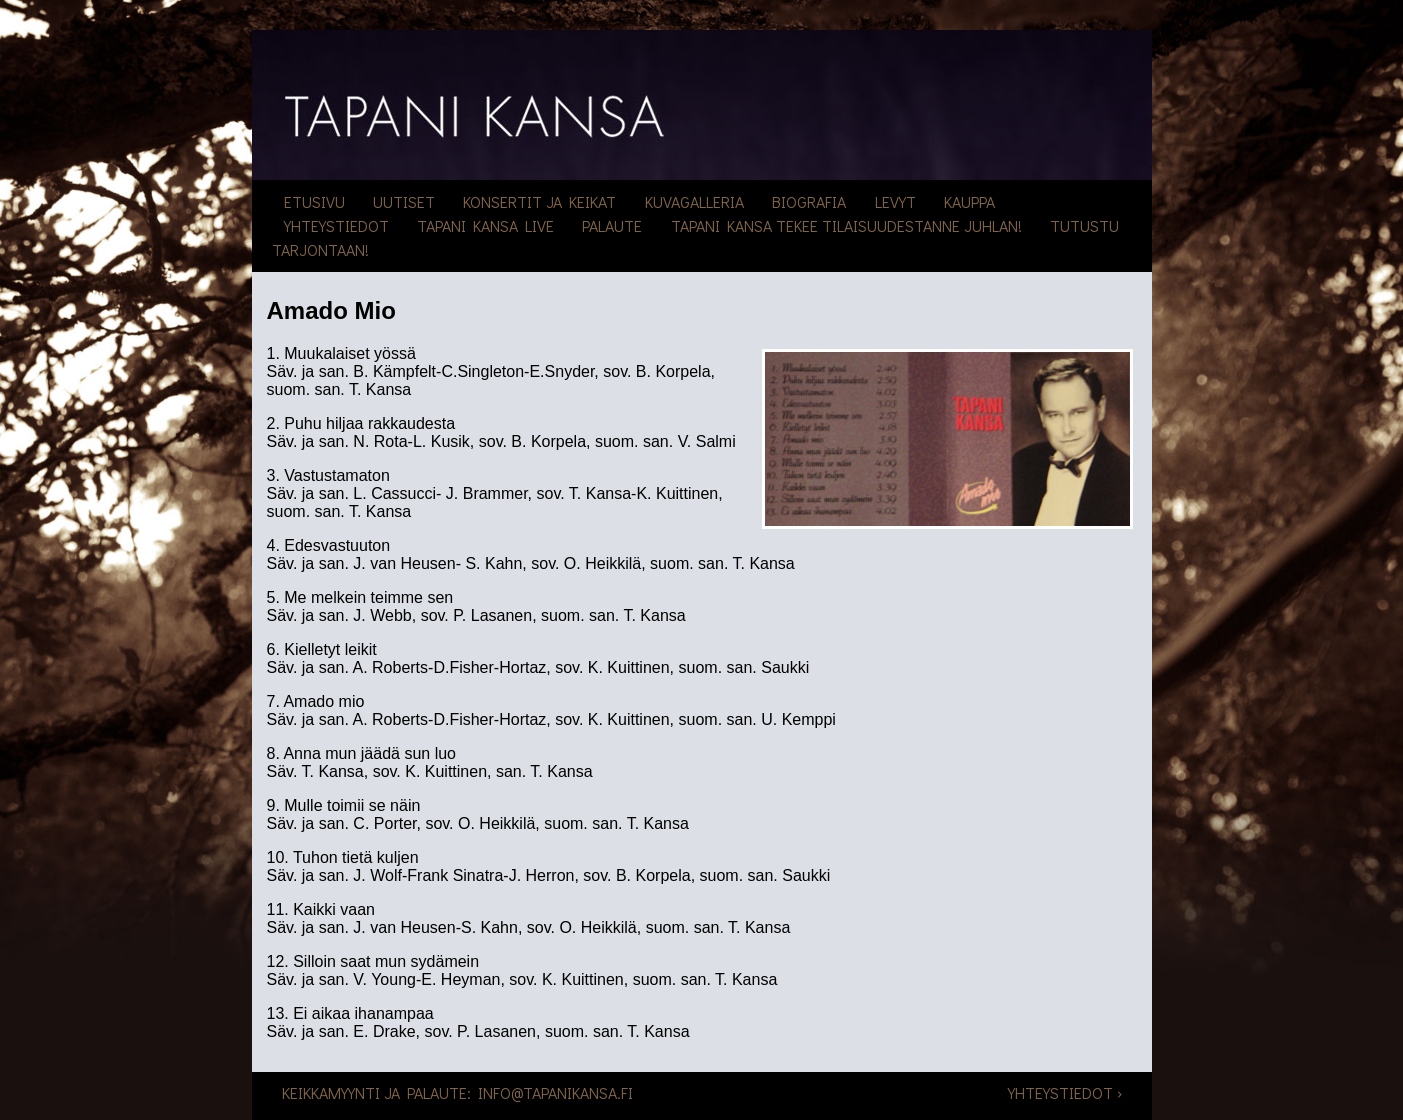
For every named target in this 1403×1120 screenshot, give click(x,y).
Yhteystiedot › (1065, 1092)
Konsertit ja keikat (539, 201)
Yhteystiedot (336, 225)
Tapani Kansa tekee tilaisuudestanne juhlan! (846, 225)
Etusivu (314, 201)
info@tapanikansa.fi (555, 1092)
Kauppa (969, 201)
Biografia (809, 201)
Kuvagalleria (694, 201)
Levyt (895, 201)
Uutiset (404, 201)
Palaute (612, 225)
